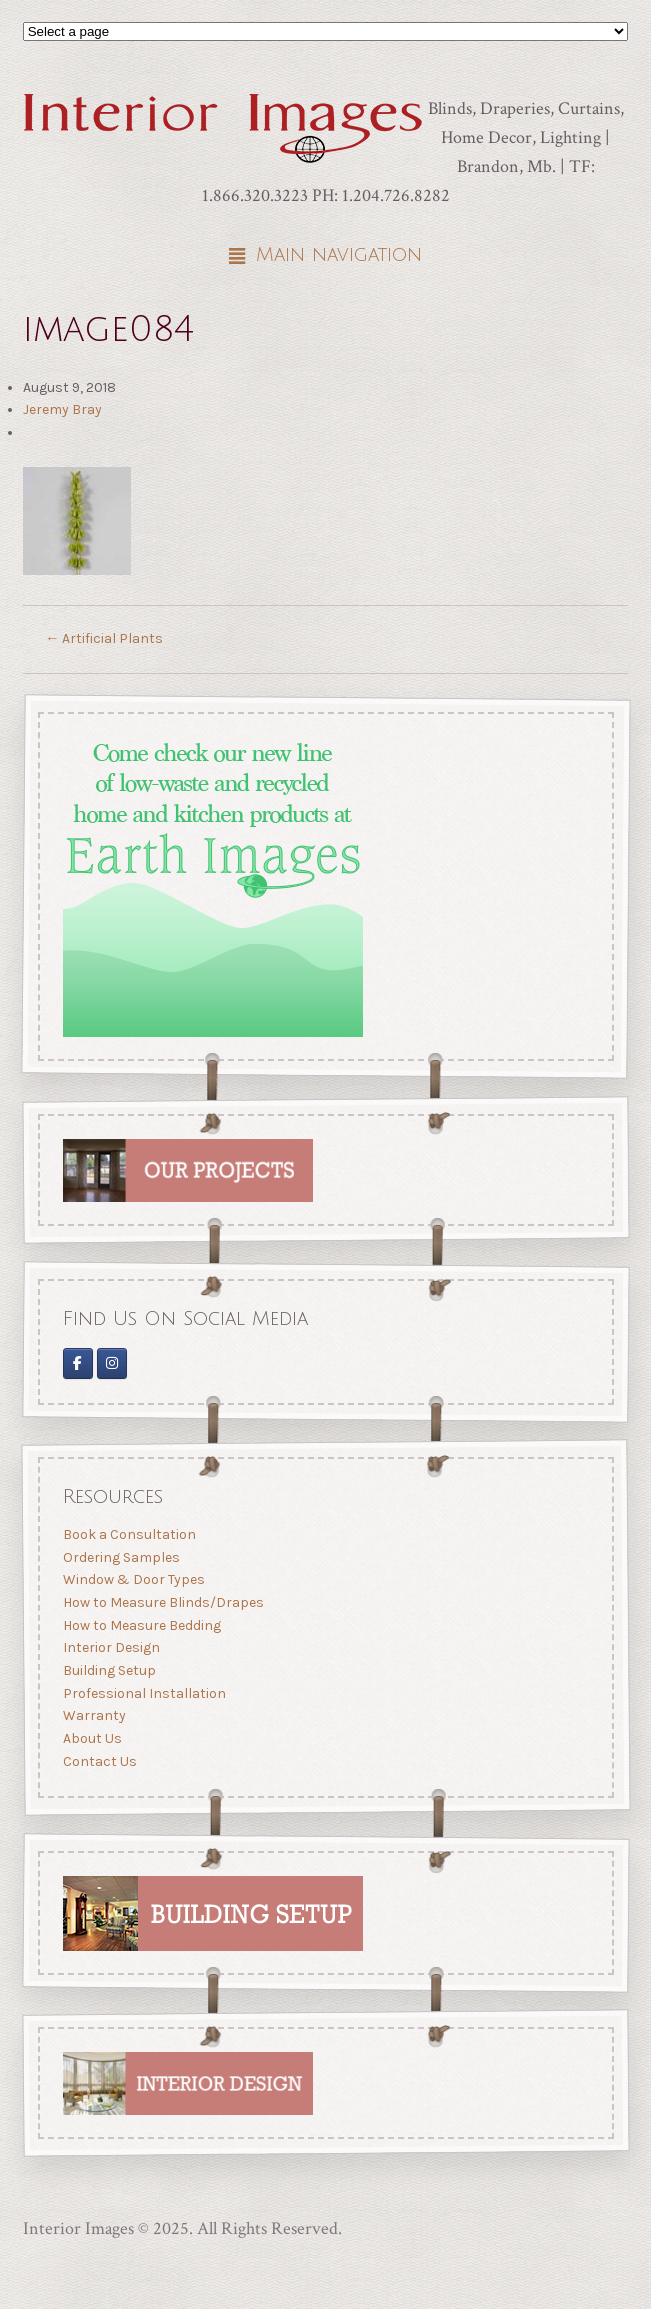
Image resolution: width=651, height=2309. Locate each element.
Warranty (93, 1715)
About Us (91, 1738)
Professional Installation (143, 1693)
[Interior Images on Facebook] (77, 1362)
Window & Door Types (133, 1579)
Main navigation (339, 255)
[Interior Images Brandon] (112, 1362)
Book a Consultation (128, 1534)
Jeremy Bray (62, 409)
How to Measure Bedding (141, 1625)
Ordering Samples (120, 1557)
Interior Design (110, 1647)
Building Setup (108, 1670)
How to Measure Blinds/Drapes (162, 1602)
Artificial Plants (104, 638)
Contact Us (99, 1761)
